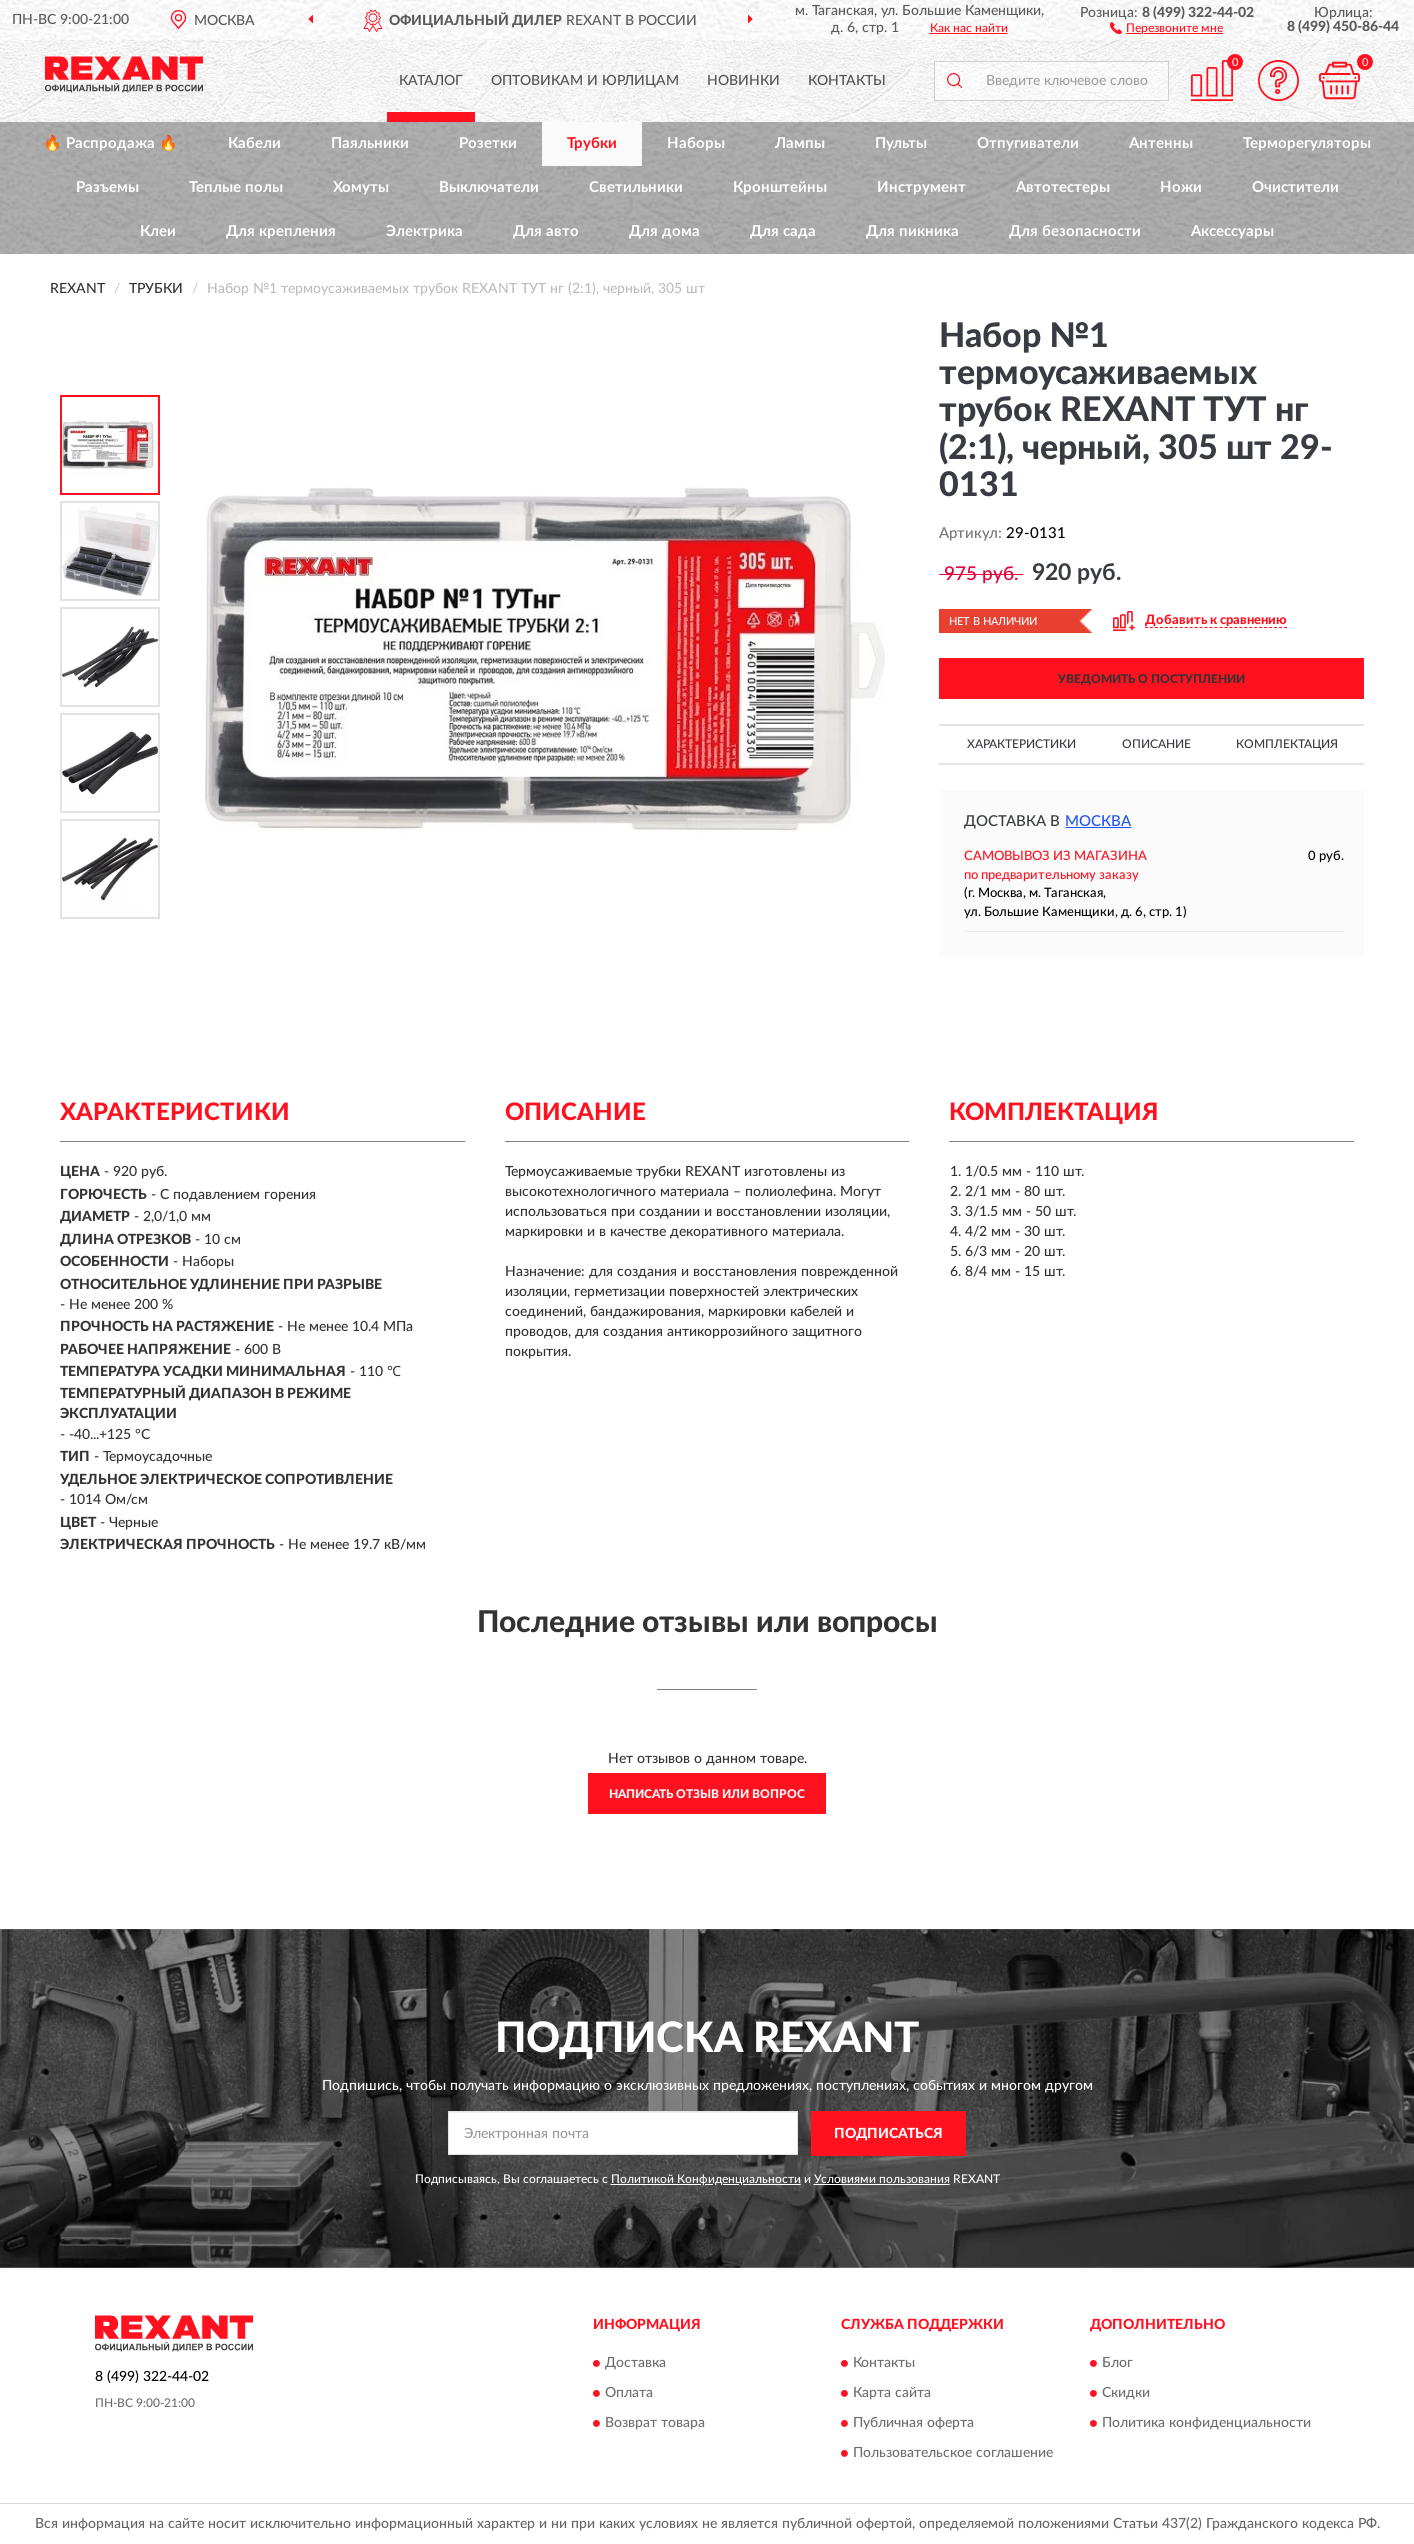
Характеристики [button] (1021, 744)
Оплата (629, 2394)
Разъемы (107, 187)
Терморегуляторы (1307, 143)
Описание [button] (1156, 744)
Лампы (800, 143)
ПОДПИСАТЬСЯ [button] (888, 2134)
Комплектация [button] (1287, 744)
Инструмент (921, 187)
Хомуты (361, 187)
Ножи (1181, 187)
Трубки (592, 143)
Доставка (635, 2364)
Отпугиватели (1028, 143)
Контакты (847, 81)
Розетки (488, 143)
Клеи (158, 231)
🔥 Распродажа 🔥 (110, 143)
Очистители (1295, 187)
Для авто (546, 231)
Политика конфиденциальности (1206, 2424)
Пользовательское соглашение (953, 2454)
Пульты (901, 143)
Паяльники (370, 143)
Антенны (1161, 143)
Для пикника (912, 231)
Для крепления (281, 231)
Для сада (783, 231)
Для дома (664, 231)
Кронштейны (780, 187)
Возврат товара (655, 2424)
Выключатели (489, 187)
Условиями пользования (882, 2179)
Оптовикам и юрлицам (585, 81)
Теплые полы (236, 187)
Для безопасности (1075, 231)
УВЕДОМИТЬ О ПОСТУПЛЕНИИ (1151, 679)
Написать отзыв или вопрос (707, 1794)
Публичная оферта (913, 2424)
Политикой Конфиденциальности (706, 2179)
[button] (1166, 27)
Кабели (254, 143)
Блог (1117, 2364)
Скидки (1126, 2394)
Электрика (424, 231)
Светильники (636, 187)
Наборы (696, 143)
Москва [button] (1098, 821)
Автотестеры (1063, 187)
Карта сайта (892, 2394)
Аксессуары (1232, 231)
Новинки (743, 81)
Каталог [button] (431, 81)
